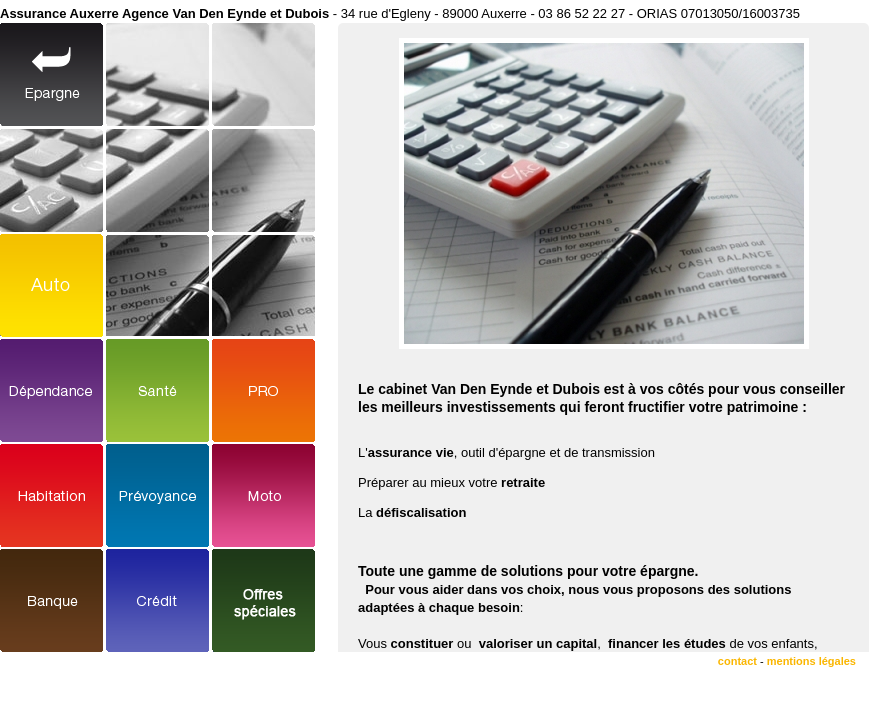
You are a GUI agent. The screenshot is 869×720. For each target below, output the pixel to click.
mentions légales (811, 661)
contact (737, 661)
